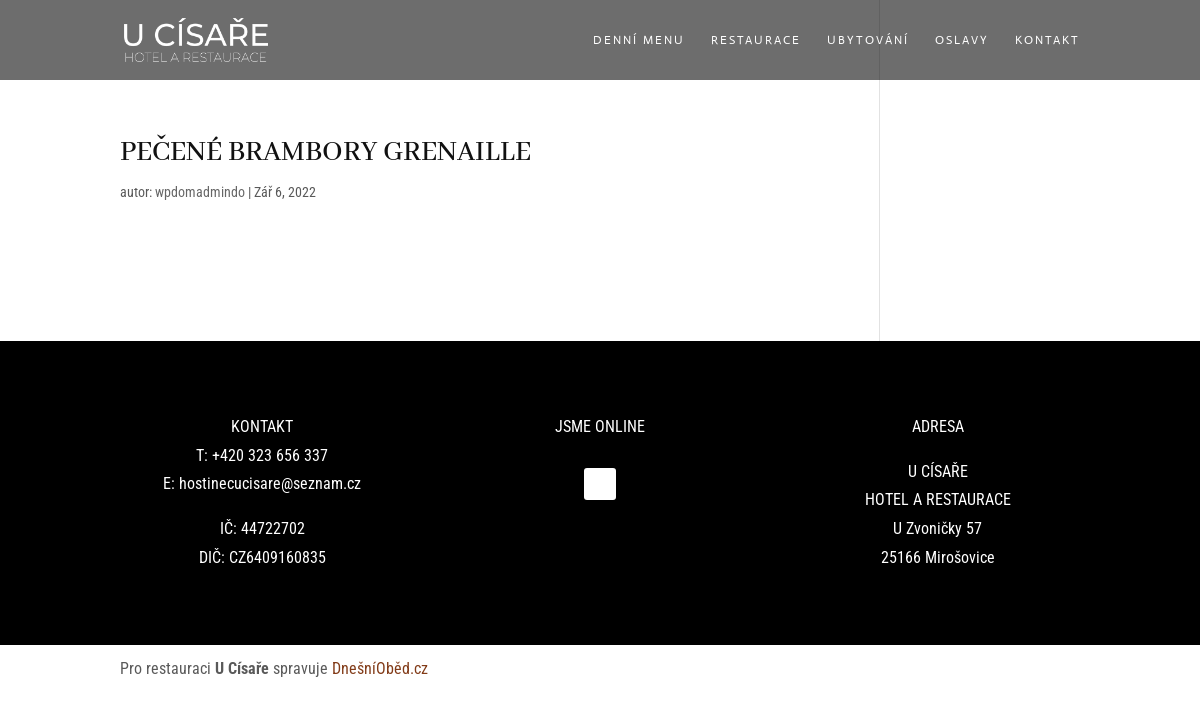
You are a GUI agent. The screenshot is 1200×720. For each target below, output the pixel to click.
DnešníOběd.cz (382, 668)
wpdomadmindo (200, 192)
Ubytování (868, 40)
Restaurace (756, 40)
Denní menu (639, 40)
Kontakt (1047, 40)
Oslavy (962, 40)
